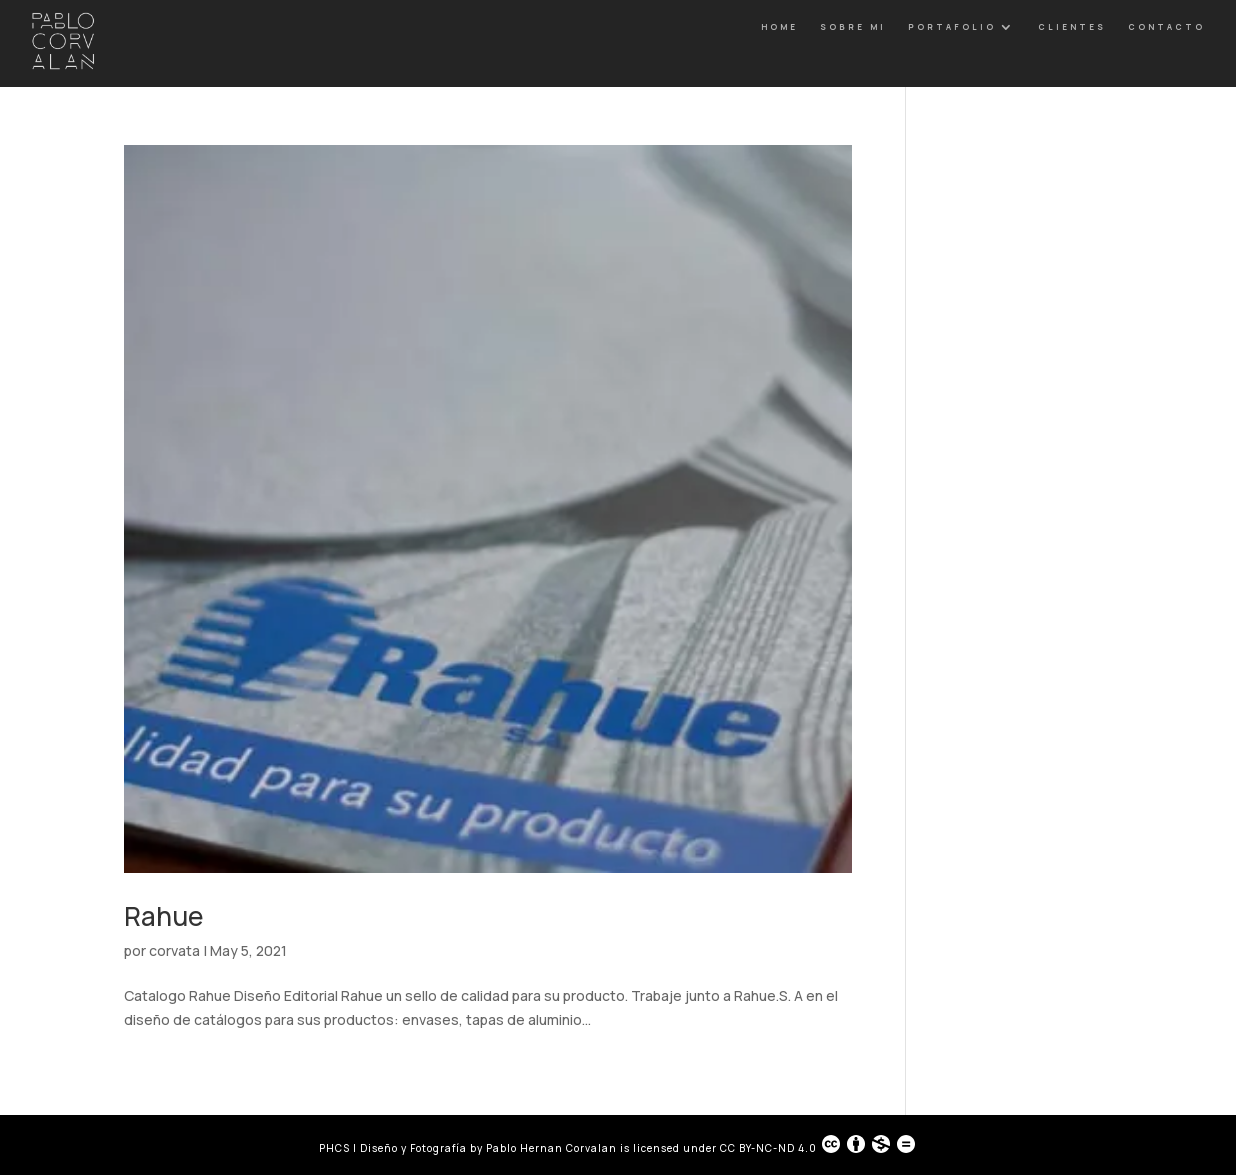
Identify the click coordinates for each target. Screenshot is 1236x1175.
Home (779, 26)
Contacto (1166, 26)
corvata (174, 950)
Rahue (163, 916)
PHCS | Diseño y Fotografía (393, 1148)
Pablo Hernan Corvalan (553, 1148)
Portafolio (952, 26)
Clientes (1072, 26)
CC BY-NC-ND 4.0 (818, 1144)
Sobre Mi (853, 26)
